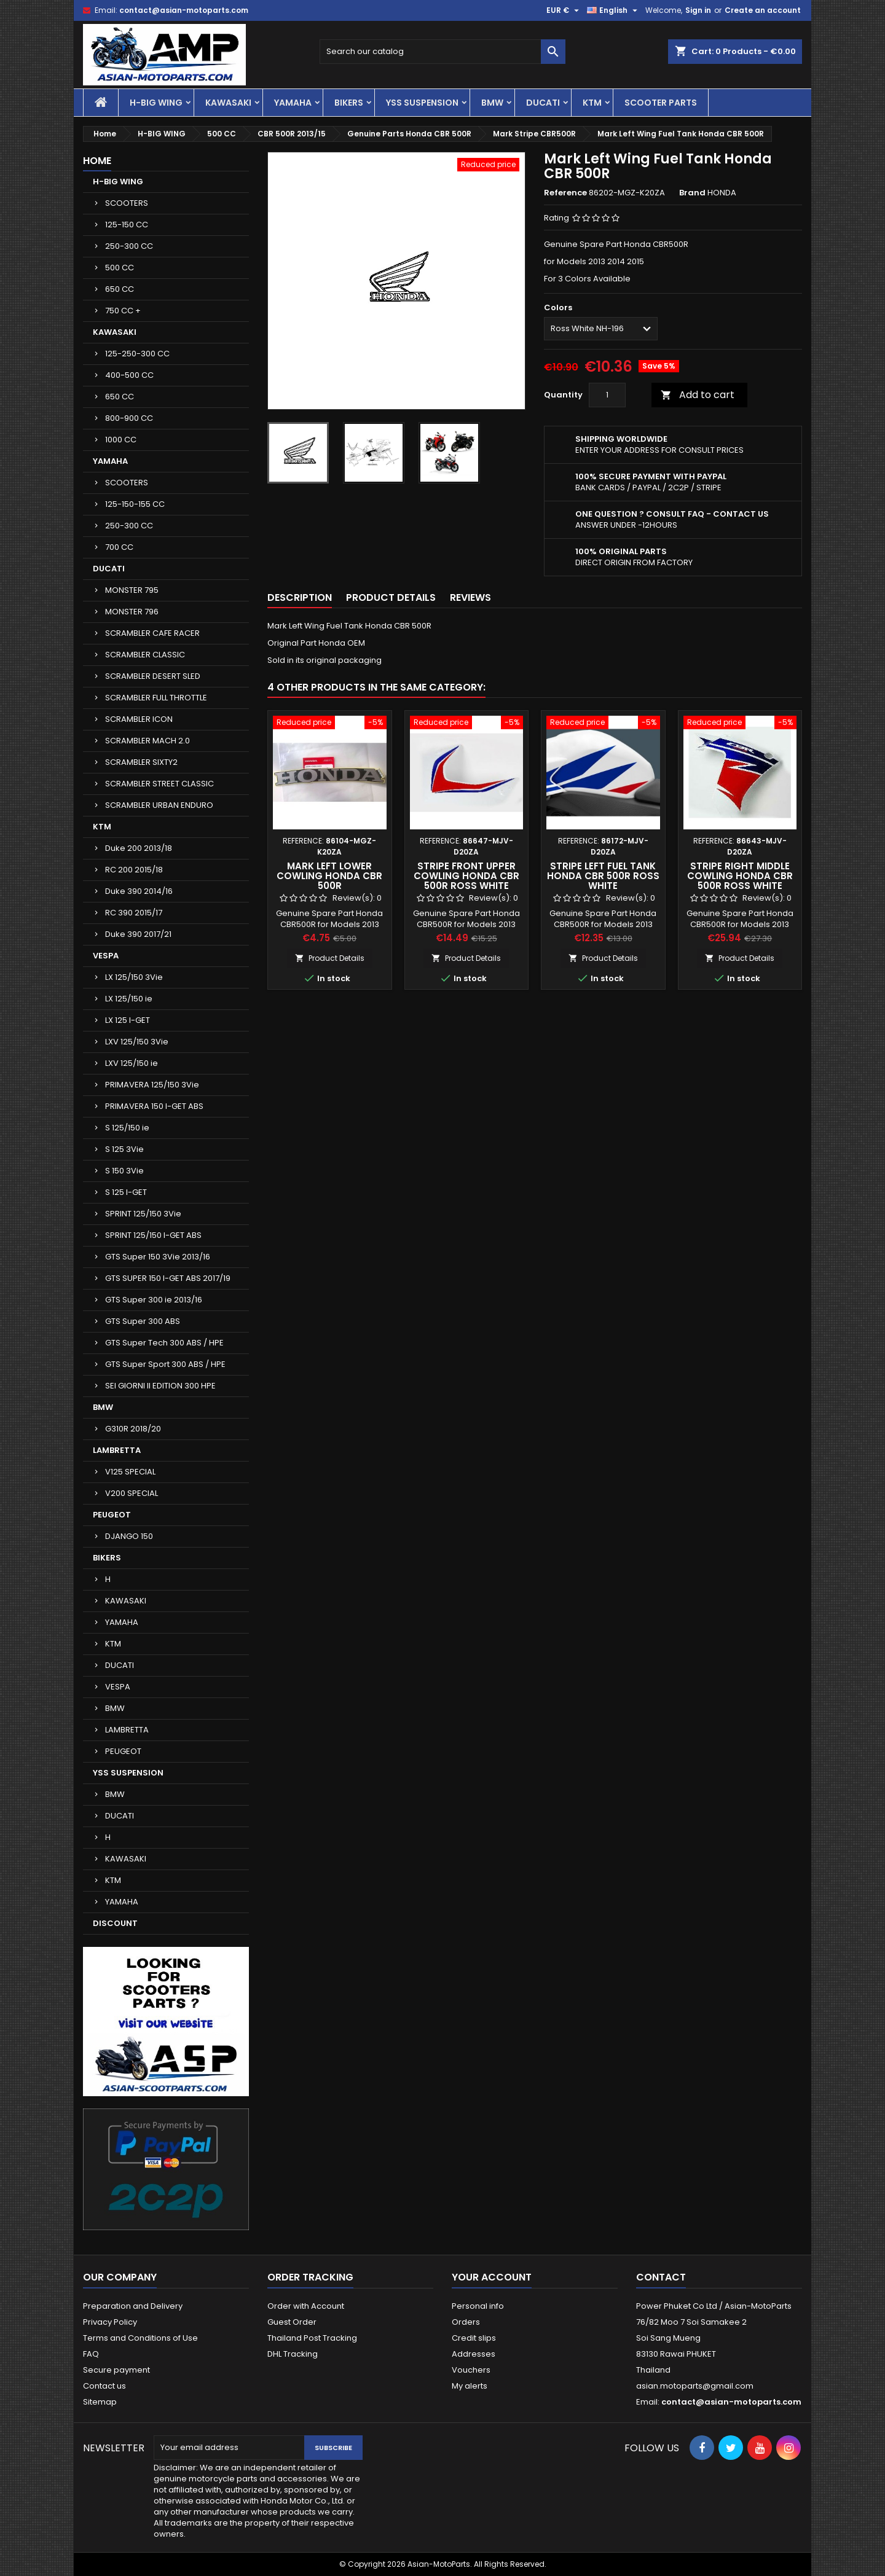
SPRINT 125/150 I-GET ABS (153, 1235)
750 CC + (123, 310)
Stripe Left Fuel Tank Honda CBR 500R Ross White (603, 875)
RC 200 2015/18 (134, 869)
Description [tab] (299, 597)
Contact (661, 2277)
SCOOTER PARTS (660, 102)
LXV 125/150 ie (131, 1063)
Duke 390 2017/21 (138, 934)
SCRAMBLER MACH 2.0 (147, 740)
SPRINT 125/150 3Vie (143, 1213)
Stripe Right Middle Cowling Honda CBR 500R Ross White (740, 875)
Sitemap (100, 2402)
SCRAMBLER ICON (139, 719)
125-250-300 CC (137, 353)
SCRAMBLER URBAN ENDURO (159, 805)
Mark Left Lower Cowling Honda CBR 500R (329, 875)
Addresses (473, 2354)
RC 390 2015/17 (133, 912)
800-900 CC (129, 418)
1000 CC (120, 439)
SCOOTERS (126, 203)
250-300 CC (129, 246)
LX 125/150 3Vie (134, 977)
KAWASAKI (228, 102)
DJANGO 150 (129, 1536)
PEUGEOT (112, 1515)
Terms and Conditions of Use (140, 2338)
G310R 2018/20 (133, 1429)
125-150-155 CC (135, 504)
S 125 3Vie (124, 1149)
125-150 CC (126, 224)
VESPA (106, 955)
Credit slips (474, 2338)
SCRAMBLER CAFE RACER (152, 633)
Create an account (763, 10)
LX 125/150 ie (128, 998)
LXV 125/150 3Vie (136, 1041)
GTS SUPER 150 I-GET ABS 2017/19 (167, 1278)
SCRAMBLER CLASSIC (145, 654)
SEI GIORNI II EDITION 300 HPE (160, 1386)
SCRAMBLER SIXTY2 (141, 762)
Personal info (478, 2306)
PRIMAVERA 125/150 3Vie (152, 1084)
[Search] (442, 51)
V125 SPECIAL (130, 1472)
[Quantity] (607, 395)
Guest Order (292, 2322)
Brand (692, 192)
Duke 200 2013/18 (138, 848)
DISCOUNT (115, 1923)
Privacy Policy (110, 2322)
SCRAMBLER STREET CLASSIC (159, 783)
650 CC (119, 289)
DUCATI (543, 102)
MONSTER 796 (132, 611)
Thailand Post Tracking (312, 2338)
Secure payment (116, 2370)
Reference (565, 192)
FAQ (91, 2354)
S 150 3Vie (124, 1170)
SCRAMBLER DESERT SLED (152, 676)
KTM (592, 102)
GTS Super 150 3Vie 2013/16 (157, 1257)
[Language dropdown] (613, 10)
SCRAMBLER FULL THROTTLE (156, 697)
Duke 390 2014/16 (139, 891)
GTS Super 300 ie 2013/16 (153, 1300)
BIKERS (348, 102)
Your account (492, 2277)
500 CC (119, 267)
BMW (492, 102)
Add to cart (697, 395)
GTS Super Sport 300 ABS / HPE (165, 1364)
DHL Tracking (292, 2354)
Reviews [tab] (470, 597)
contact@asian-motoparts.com (183, 10)
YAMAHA (293, 102)
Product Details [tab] (391, 597)
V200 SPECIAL (131, 1493)
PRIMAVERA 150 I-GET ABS (154, 1106)
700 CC (119, 547)
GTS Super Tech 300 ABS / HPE (164, 1343)
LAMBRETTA (117, 1450)
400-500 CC (129, 375)
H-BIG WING (156, 102)
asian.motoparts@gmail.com (694, 2386)
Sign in (698, 10)
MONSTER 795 (132, 590)
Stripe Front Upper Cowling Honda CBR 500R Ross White (466, 875)
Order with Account (305, 2306)
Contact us (104, 2386)
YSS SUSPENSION (422, 102)
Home (97, 161)
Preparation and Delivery (133, 2306)
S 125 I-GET (126, 1192)
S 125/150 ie (127, 1127)
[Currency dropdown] (564, 10)
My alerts (469, 2386)
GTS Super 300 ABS (142, 1321)
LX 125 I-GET (127, 1020)
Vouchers (471, 2370)
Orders (466, 2322)
